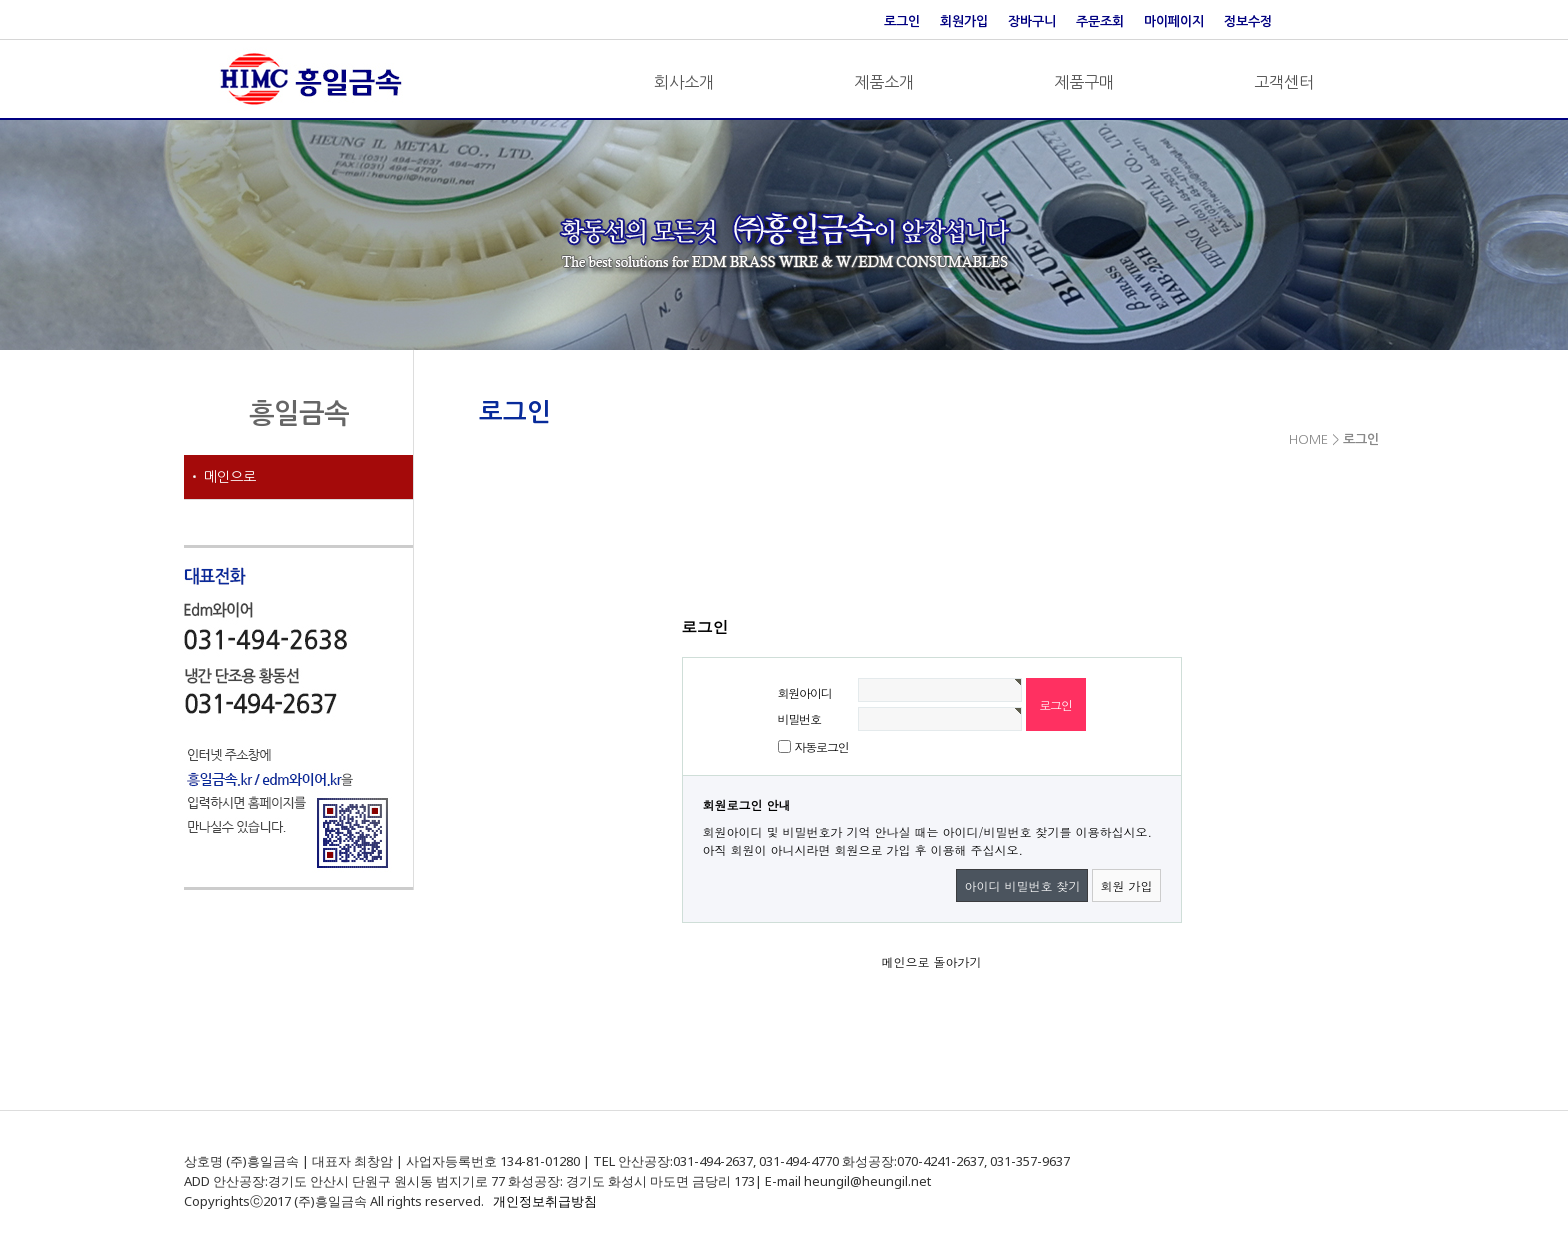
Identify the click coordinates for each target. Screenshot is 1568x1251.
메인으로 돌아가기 (931, 961)
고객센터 (1284, 82)
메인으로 (230, 477)
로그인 (902, 21)
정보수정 (1248, 21)
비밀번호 (799, 718)
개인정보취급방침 (545, 1201)
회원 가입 (1126, 885)
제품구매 (1084, 82)
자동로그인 (822, 746)
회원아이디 (805, 692)
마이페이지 (1174, 21)
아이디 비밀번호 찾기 (1022, 885)
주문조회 (1100, 21)
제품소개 (884, 82)
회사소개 (684, 82)
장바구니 (1032, 21)
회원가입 (964, 21)
